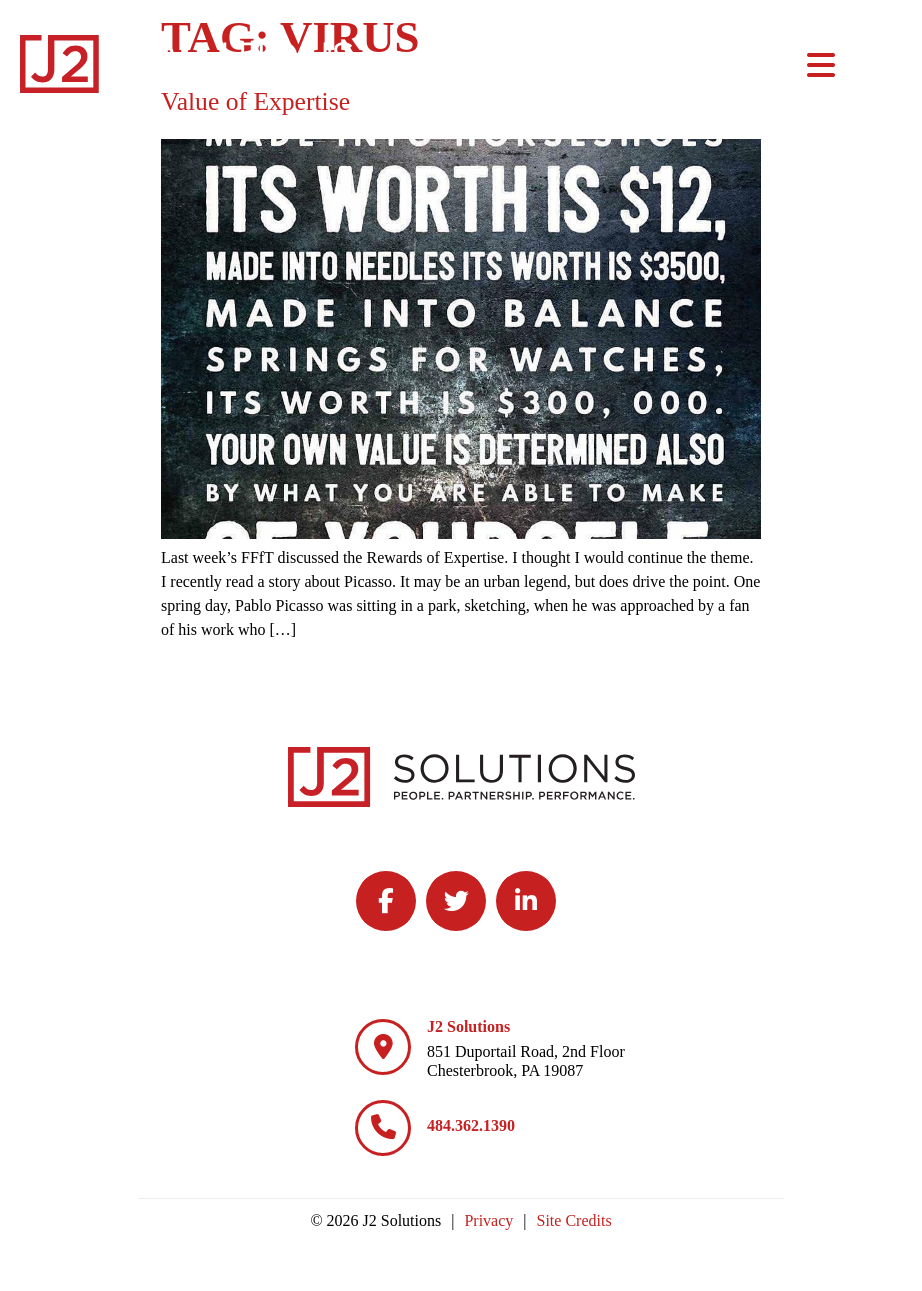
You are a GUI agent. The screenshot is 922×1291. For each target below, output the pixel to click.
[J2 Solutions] (383, 1047)
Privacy (488, 1220)
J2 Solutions (468, 1026)
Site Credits (574, 1220)
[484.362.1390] (383, 1128)
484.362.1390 (471, 1125)
